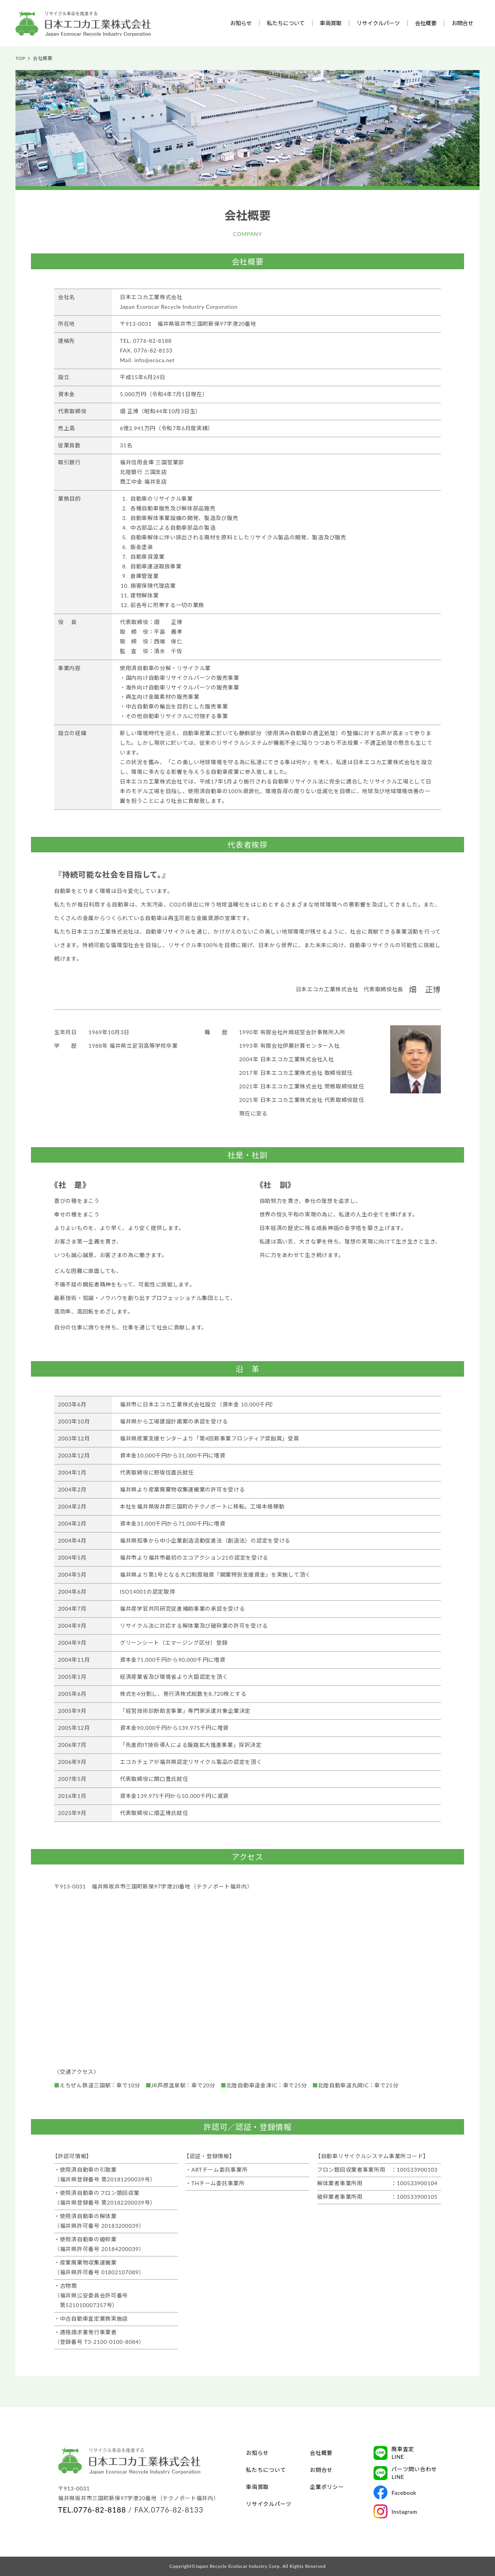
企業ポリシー (327, 2487)
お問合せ (462, 23)
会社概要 (426, 23)
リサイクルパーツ (378, 23)
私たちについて (286, 23)
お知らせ (241, 23)
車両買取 (330, 23)
